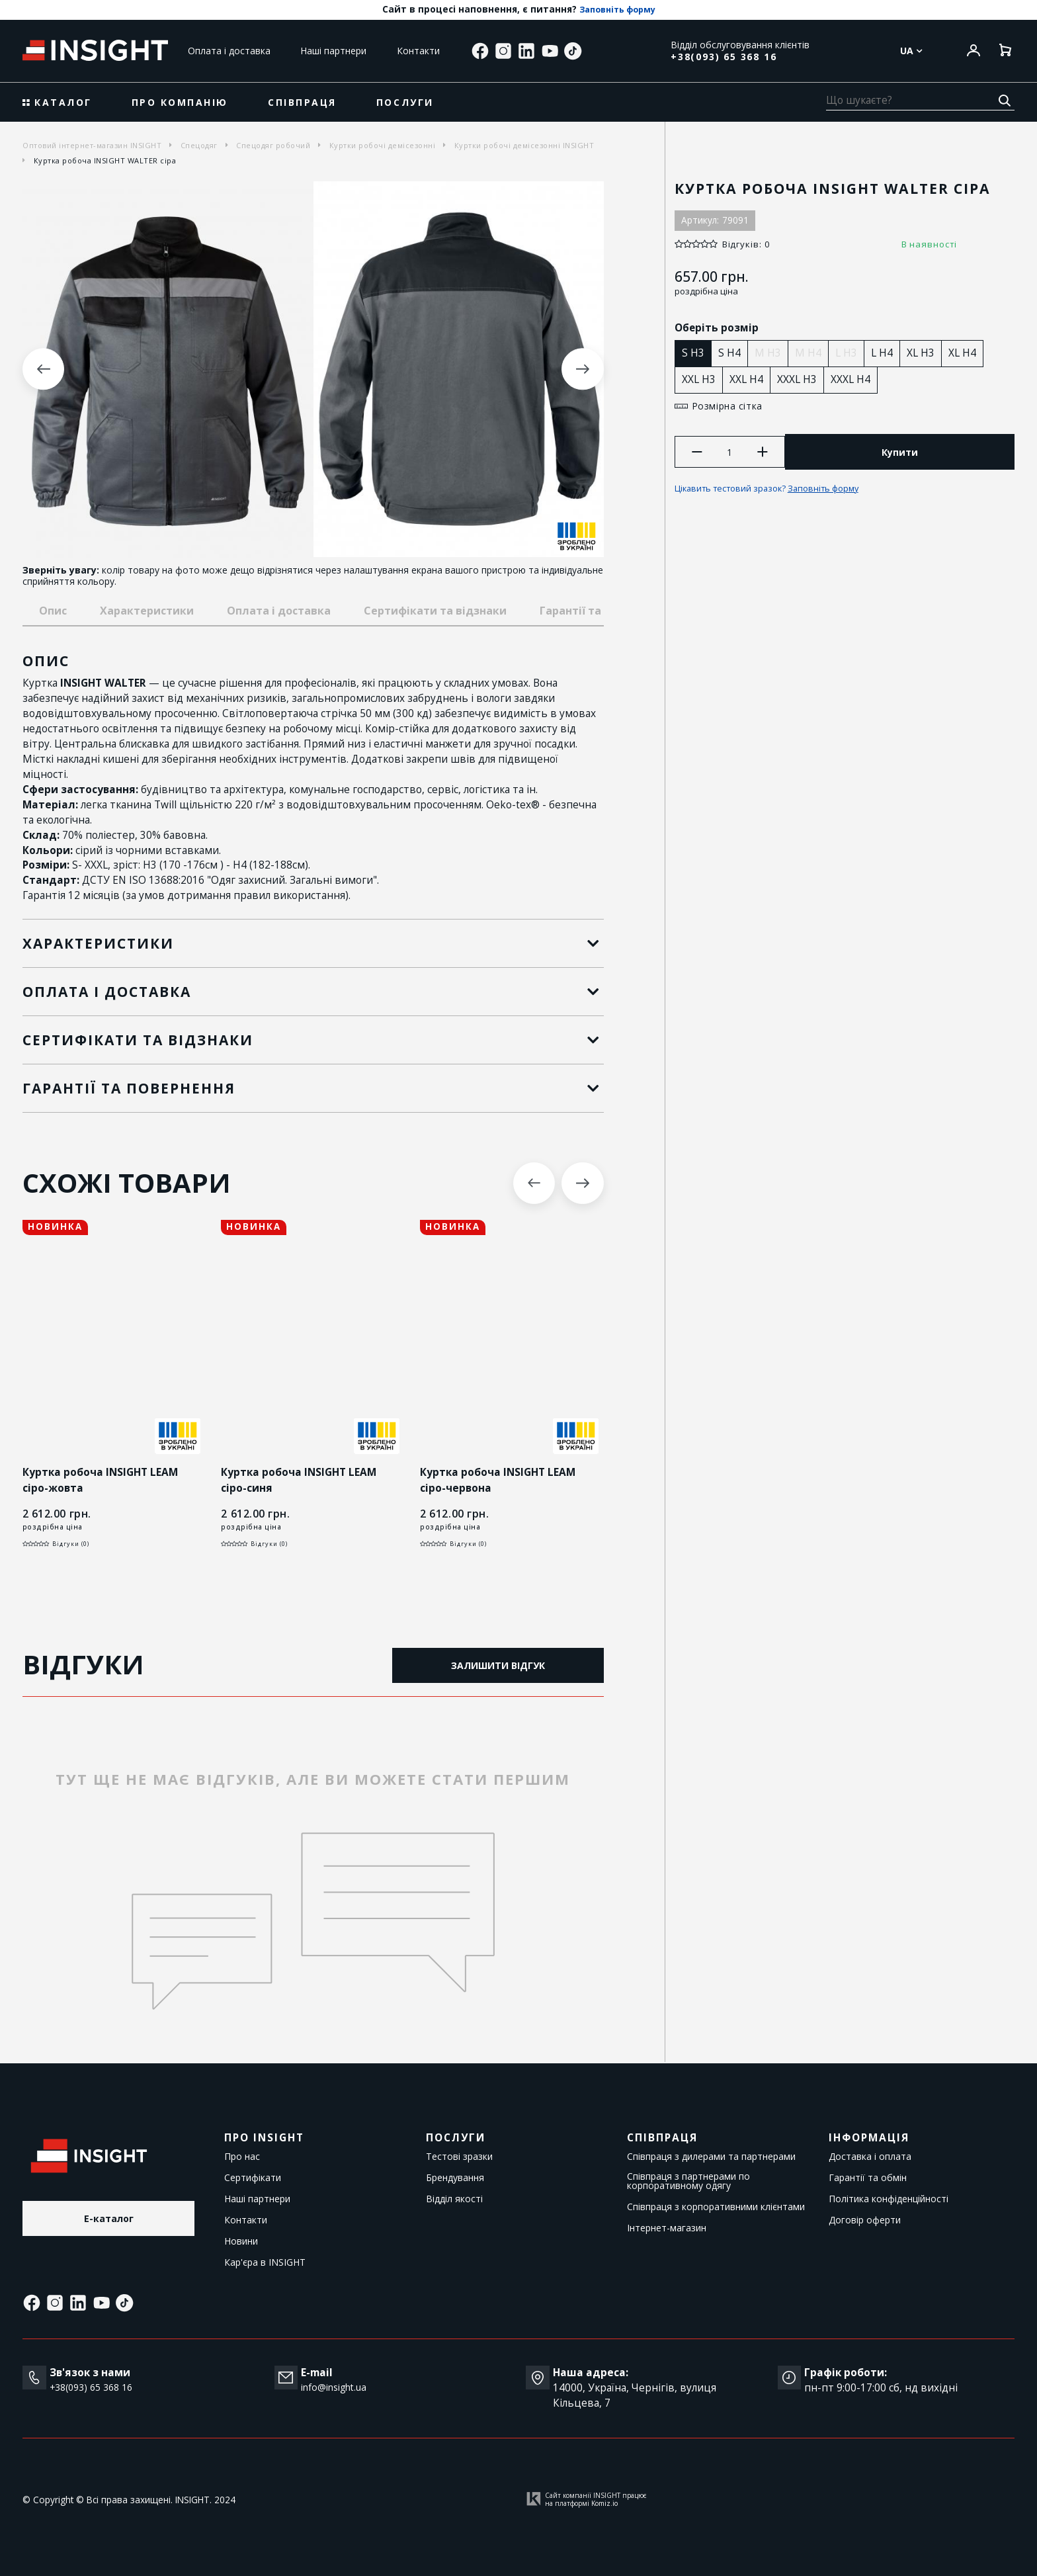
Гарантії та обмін (868, 2177)
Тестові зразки (459, 2156)
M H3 (772, 353)
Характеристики (147, 610)
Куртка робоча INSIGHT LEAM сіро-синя (301, 1480)
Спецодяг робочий (273, 145)
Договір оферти (865, 2220)
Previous (43, 369)
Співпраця (302, 102)
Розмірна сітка (728, 406)
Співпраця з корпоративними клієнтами (716, 2206)
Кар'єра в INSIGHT (265, 2262)
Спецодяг (199, 145)
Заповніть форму (617, 10)
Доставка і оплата (870, 2156)
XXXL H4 (854, 379)
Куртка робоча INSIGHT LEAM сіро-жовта (102, 1480)
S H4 (733, 353)
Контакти (418, 50)
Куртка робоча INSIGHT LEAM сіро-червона (500, 1480)
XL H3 (924, 353)
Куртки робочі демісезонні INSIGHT (524, 145)
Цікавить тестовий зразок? (779, 492)
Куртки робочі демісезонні (382, 145)
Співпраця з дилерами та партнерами (711, 2156)
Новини (241, 2241)
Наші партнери (333, 50)
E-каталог (109, 2219)
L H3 (850, 353)
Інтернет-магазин (666, 2228)
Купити (902, 454)
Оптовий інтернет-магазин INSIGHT (91, 145)
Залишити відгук (498, 1665)
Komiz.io (604, 2504)
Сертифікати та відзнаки (435, 610)
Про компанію (180, 102)
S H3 (697, 353)
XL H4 (966, 353)
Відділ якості (454, 2199)
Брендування (455, 2177)
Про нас (242, 2156)
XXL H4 (750, 379)
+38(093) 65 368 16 (723, 56)
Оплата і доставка (229, 50)
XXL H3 (703, 379)
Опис (53, 610)
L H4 (886, 353)
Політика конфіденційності (888, 2199)
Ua (911, 51)
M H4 (812, 353)
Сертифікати (252, 2177)
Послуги (405, 102)
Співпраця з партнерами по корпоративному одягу (688, 2181)
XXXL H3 (801, 379)
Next (582, 369)
